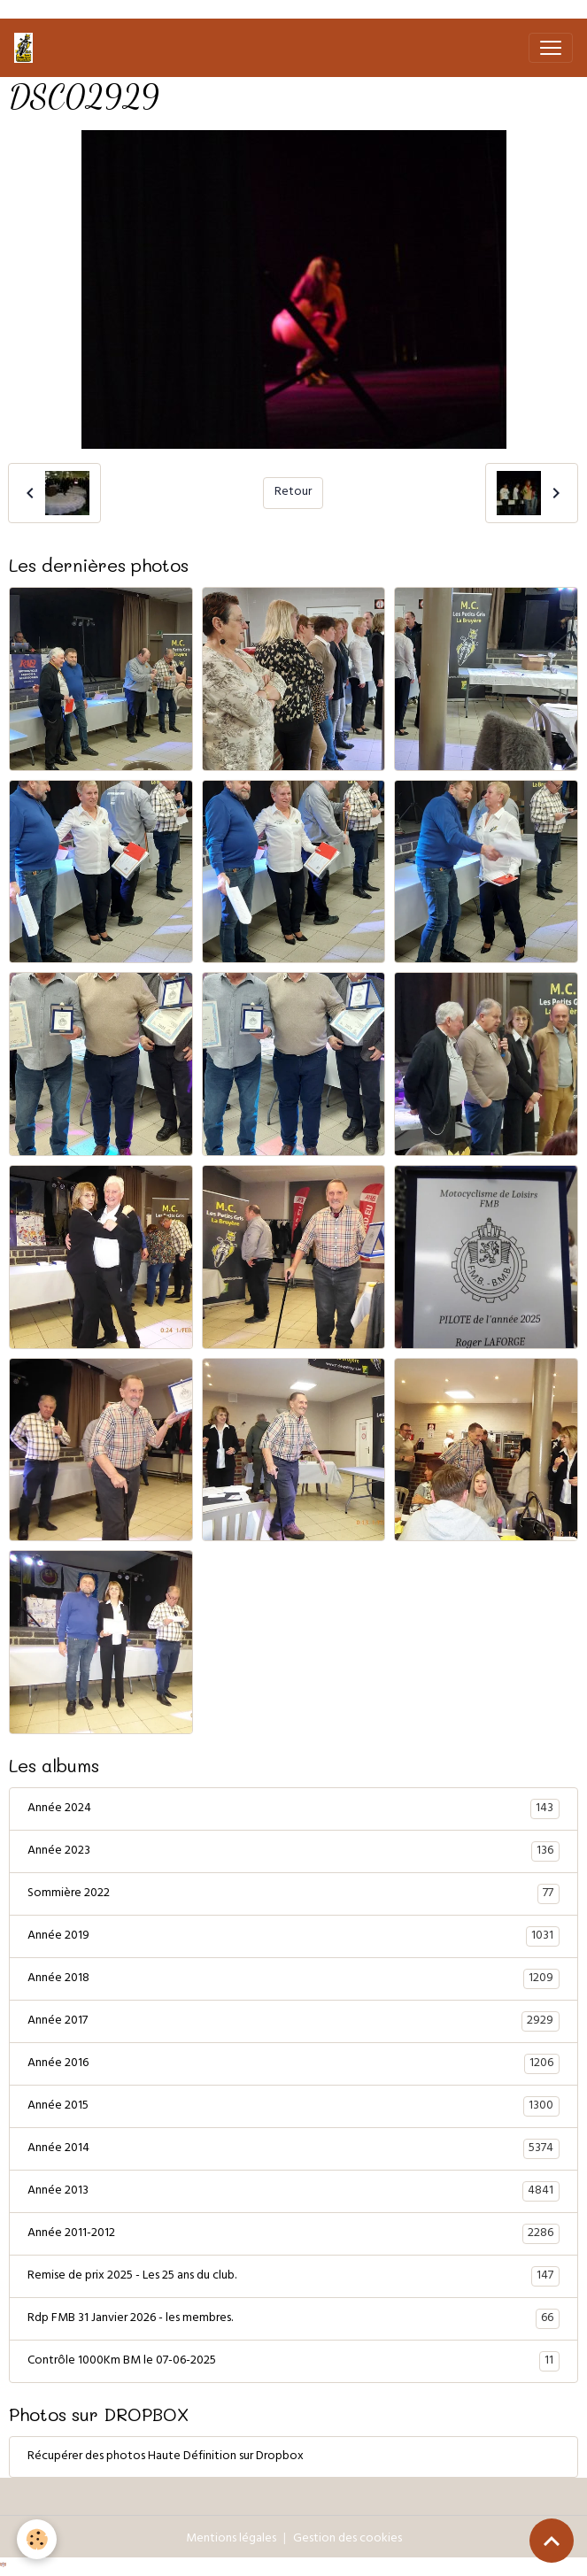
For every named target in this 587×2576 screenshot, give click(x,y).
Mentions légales (231, 2539)
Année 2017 (293, 2021)
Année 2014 (293, 2149)
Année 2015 (293, 2106)
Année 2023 (293, 1851)
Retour (293, 493)
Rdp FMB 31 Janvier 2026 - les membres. (293, 2319)
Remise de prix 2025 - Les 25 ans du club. (293, 2276)
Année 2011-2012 (293, 2234)
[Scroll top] (551, 2540)
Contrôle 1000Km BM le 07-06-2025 (293, 2361)
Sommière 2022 (293, 1894)
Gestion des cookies (347, 2539)
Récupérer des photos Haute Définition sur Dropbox (165, 2457)
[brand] (27, 48)
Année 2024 (293, 1809)
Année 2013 (293, 2191)
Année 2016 (293, 2064)
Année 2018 (293, 1979)
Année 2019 (293, 1936)
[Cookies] (38, 2539)
